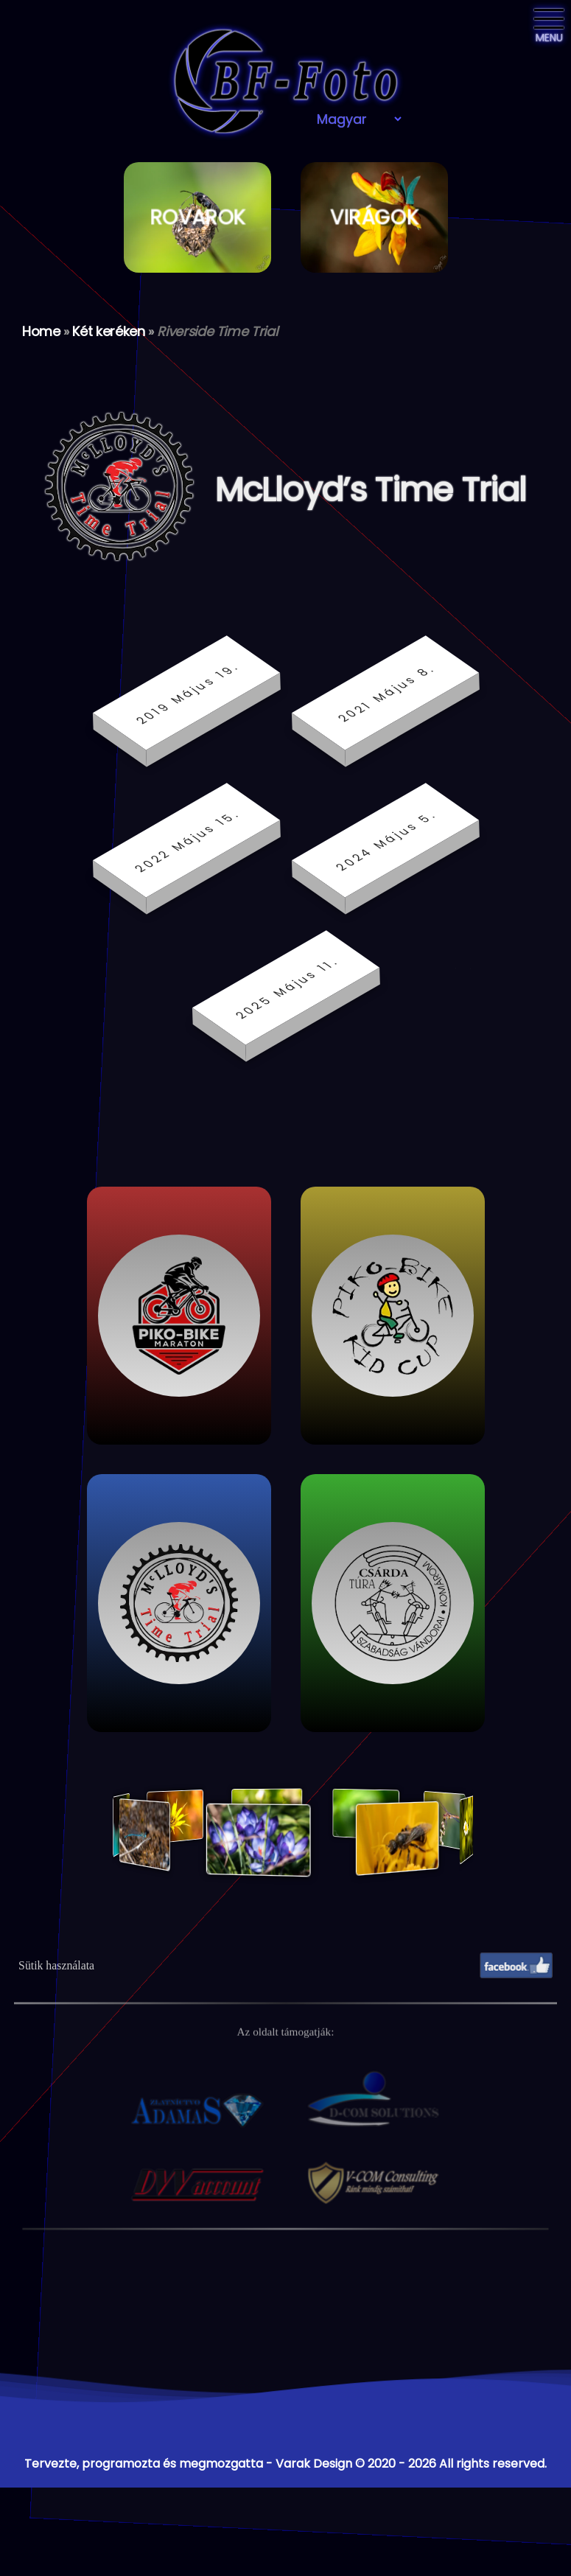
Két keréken (108, 331)
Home (41, 331)
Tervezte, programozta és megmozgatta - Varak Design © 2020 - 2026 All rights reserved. (285, 2463)
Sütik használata (56, 1965)
